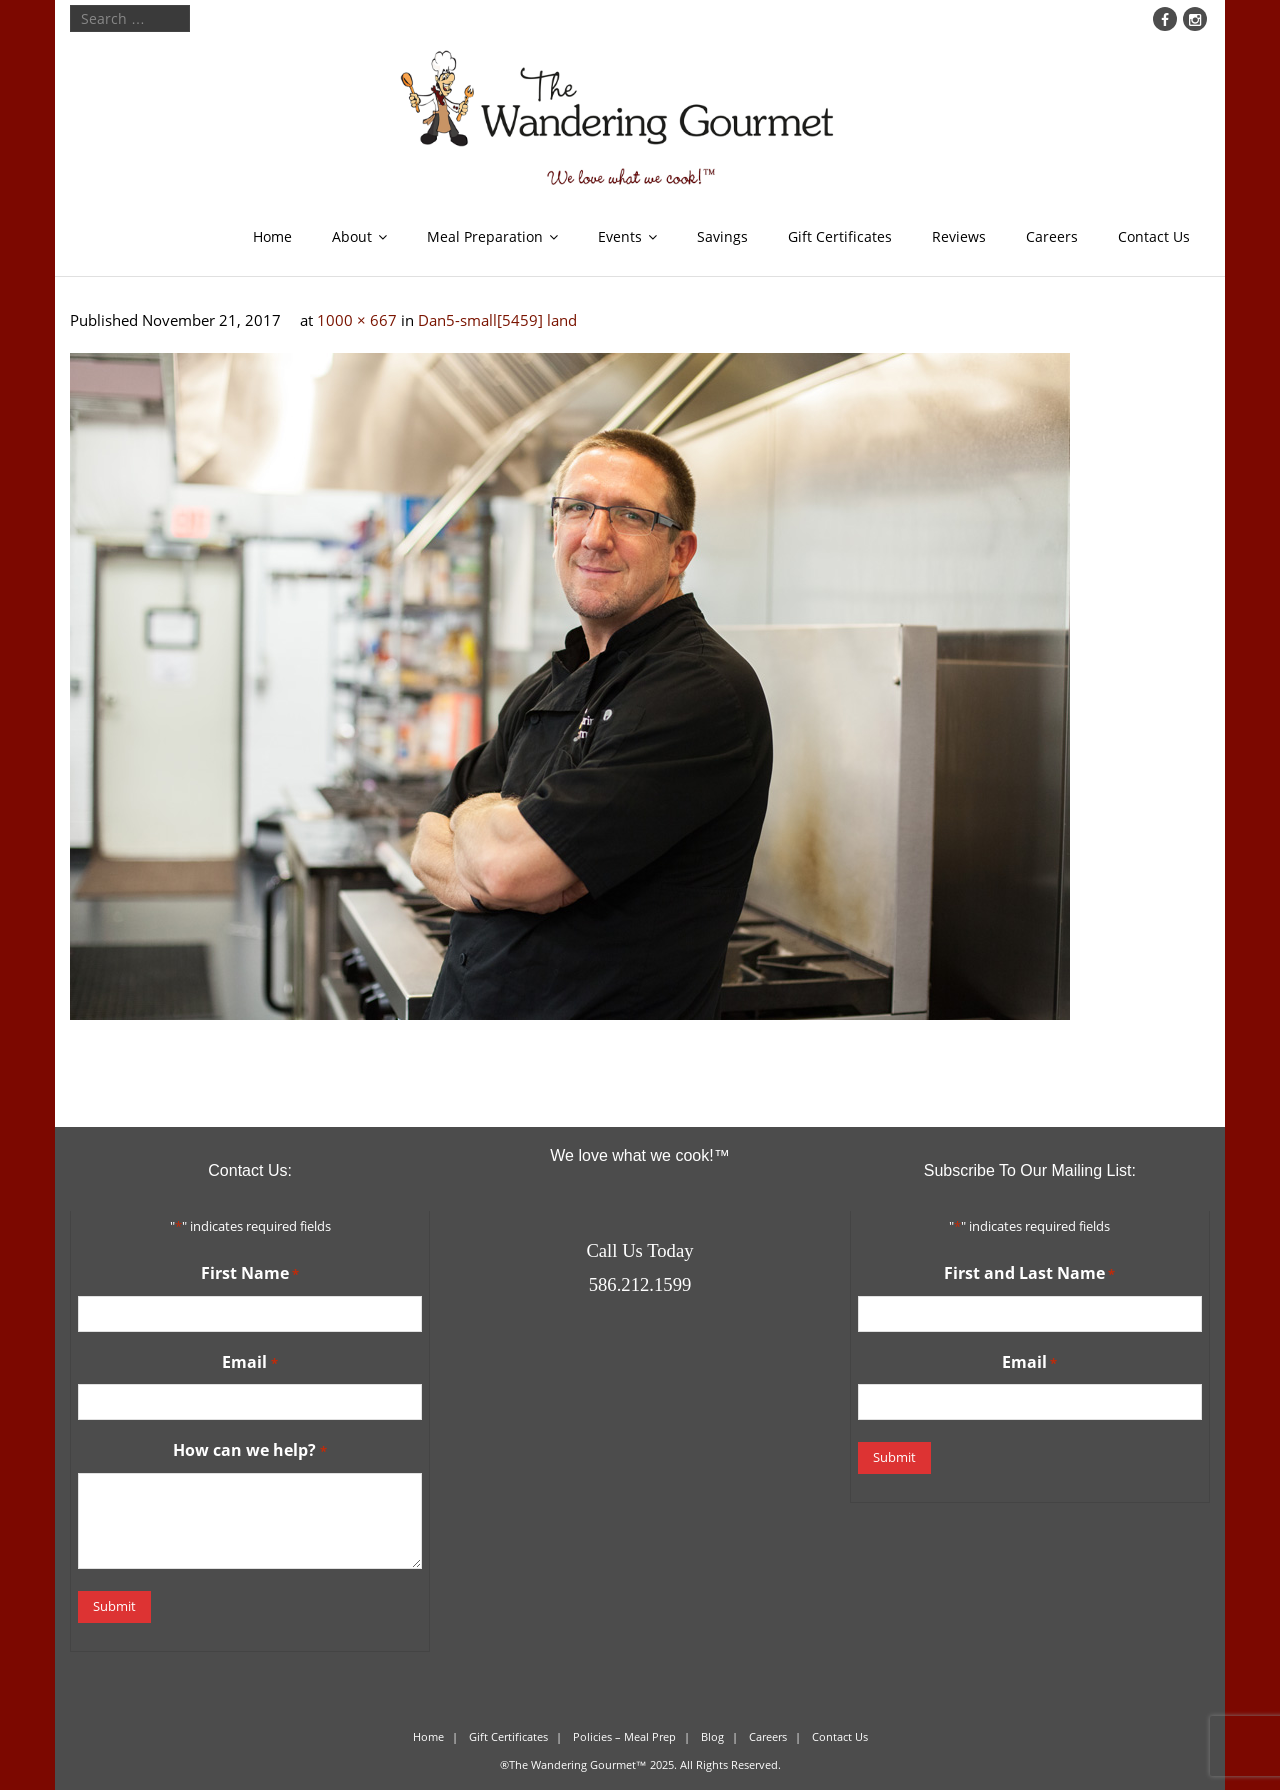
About (352, 236)
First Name (250, 1274)
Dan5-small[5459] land (497, 320)
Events (620, 236)
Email (249, 1363)
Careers (1052, 236)
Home (272, 236)
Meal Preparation (485, 236)
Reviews (959, 236)
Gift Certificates (840, 236)
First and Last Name (1029, 1274)
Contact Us (1154, 236)
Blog (712, 1736)
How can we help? (249, 1451)
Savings (722, 236)
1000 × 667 (357, 320)
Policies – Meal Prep (624, 1736)
